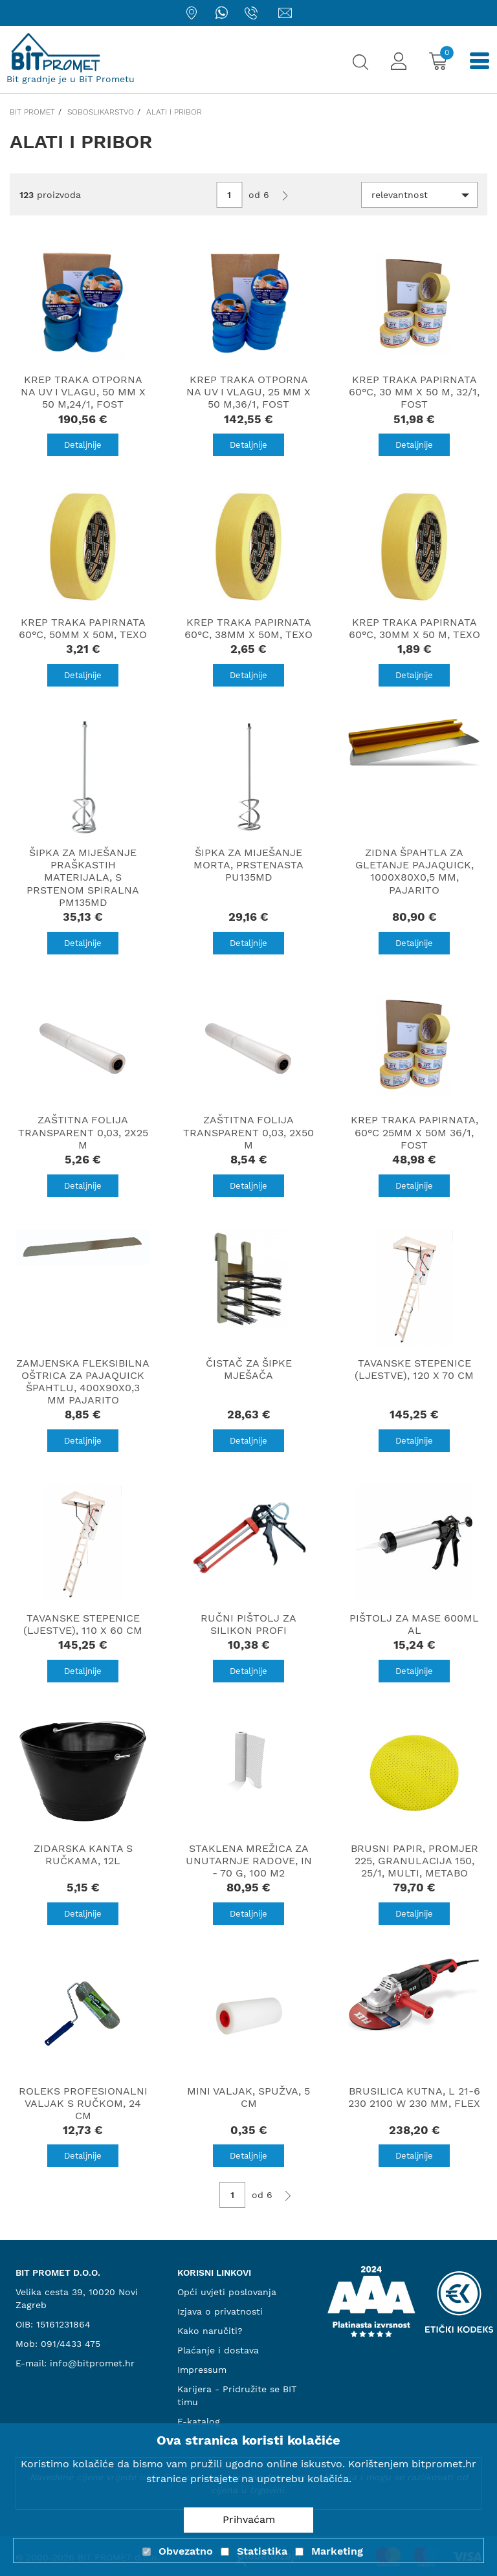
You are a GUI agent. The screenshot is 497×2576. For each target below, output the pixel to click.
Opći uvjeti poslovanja (226, 2292)
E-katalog (198, 2421)
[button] (419, 195)
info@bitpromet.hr (92, 2363)
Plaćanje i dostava (218, 2350)
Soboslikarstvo (100, 111)
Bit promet (32, 111)
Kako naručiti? (210, 2331)
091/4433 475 (70, 2344)
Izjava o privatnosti (220, 2311)
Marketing (337, 2551)
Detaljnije (83, 445)
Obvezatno (186, 2551)
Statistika (262, 2551)
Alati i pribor (174, 111)
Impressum (201, 2369)
